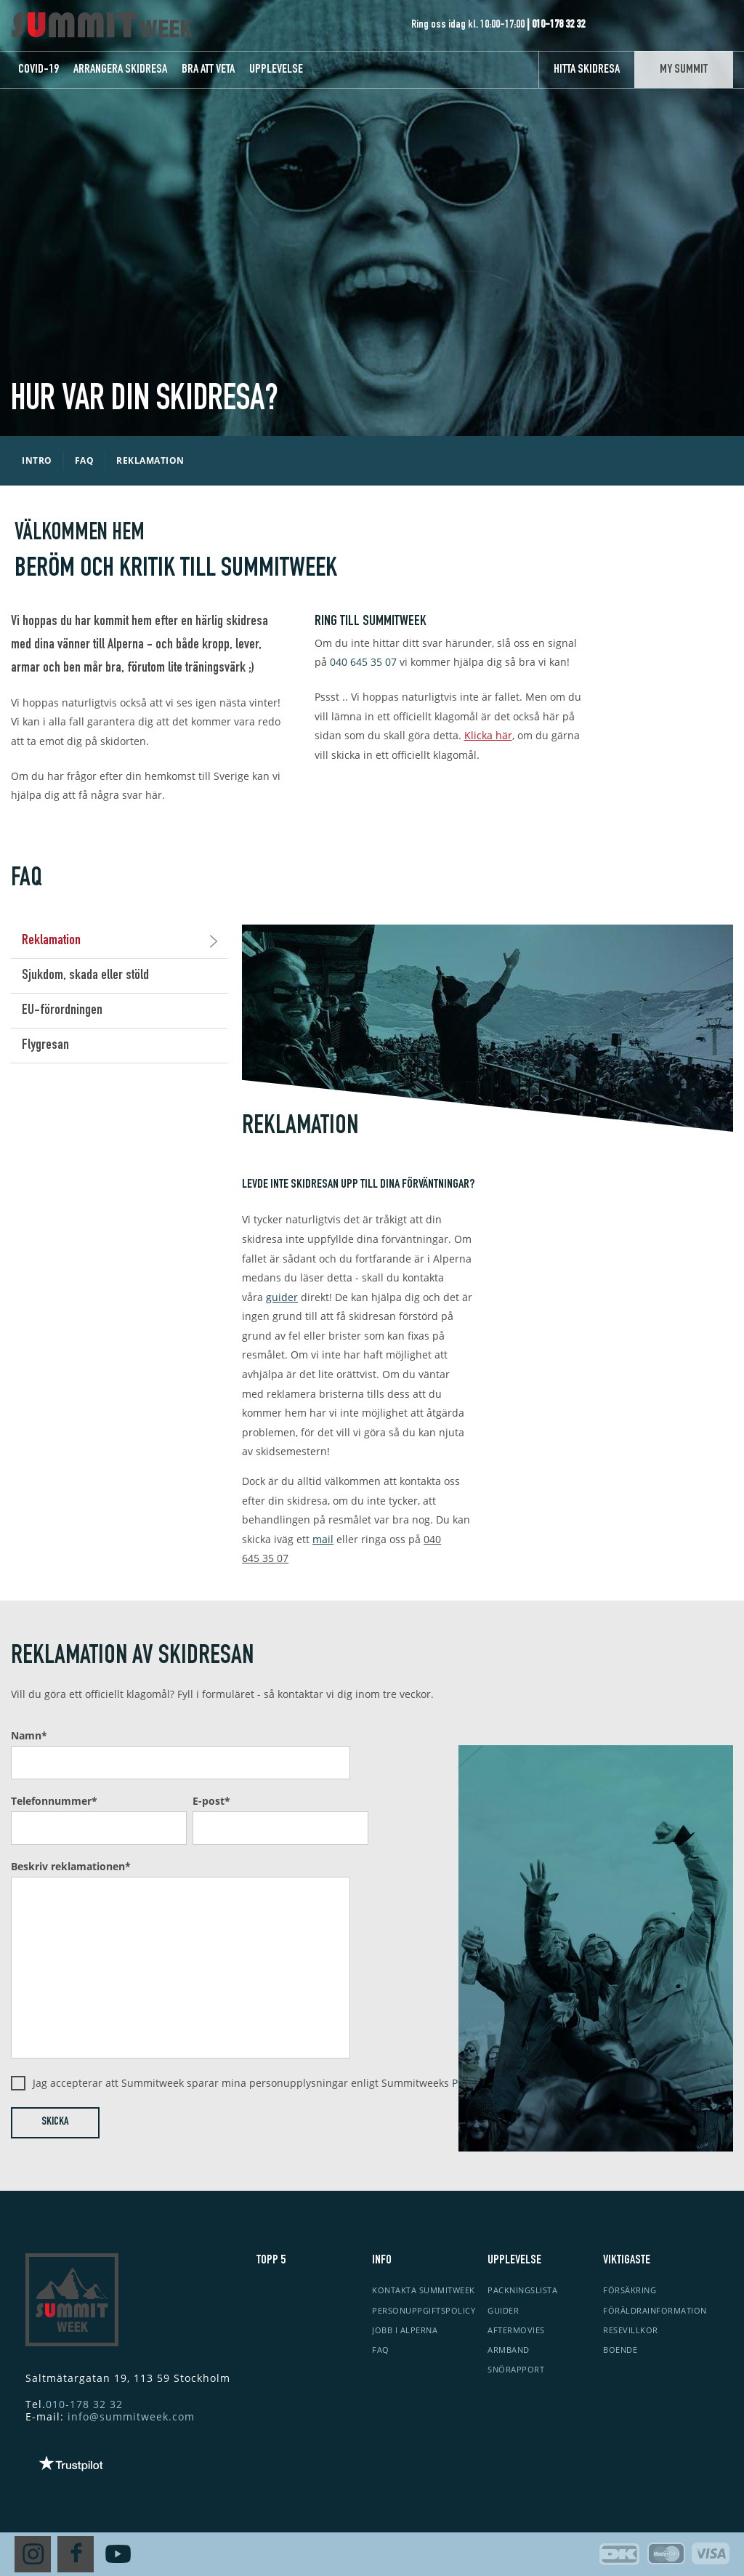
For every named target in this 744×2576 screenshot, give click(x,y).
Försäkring (629, 2290)
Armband (509, 2349)
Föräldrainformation (655, 2310)
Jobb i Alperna (404, 2330)
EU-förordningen (62, 1011)
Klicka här (488, 735)
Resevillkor (630, 2330)
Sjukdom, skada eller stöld (85, 976)
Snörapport (516, 2369)
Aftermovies (516, 2330)
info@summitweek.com (131, 2416)
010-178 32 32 (84, 2404)
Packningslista (522, 2290)
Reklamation (119, 941)
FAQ (380, 2349)
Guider (503, 2310)
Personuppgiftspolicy (423, 2310)
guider (282, 1297)
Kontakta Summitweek (423, 2290)
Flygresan (45, 1046)
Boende (620, 2349)
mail (322, 1539)
